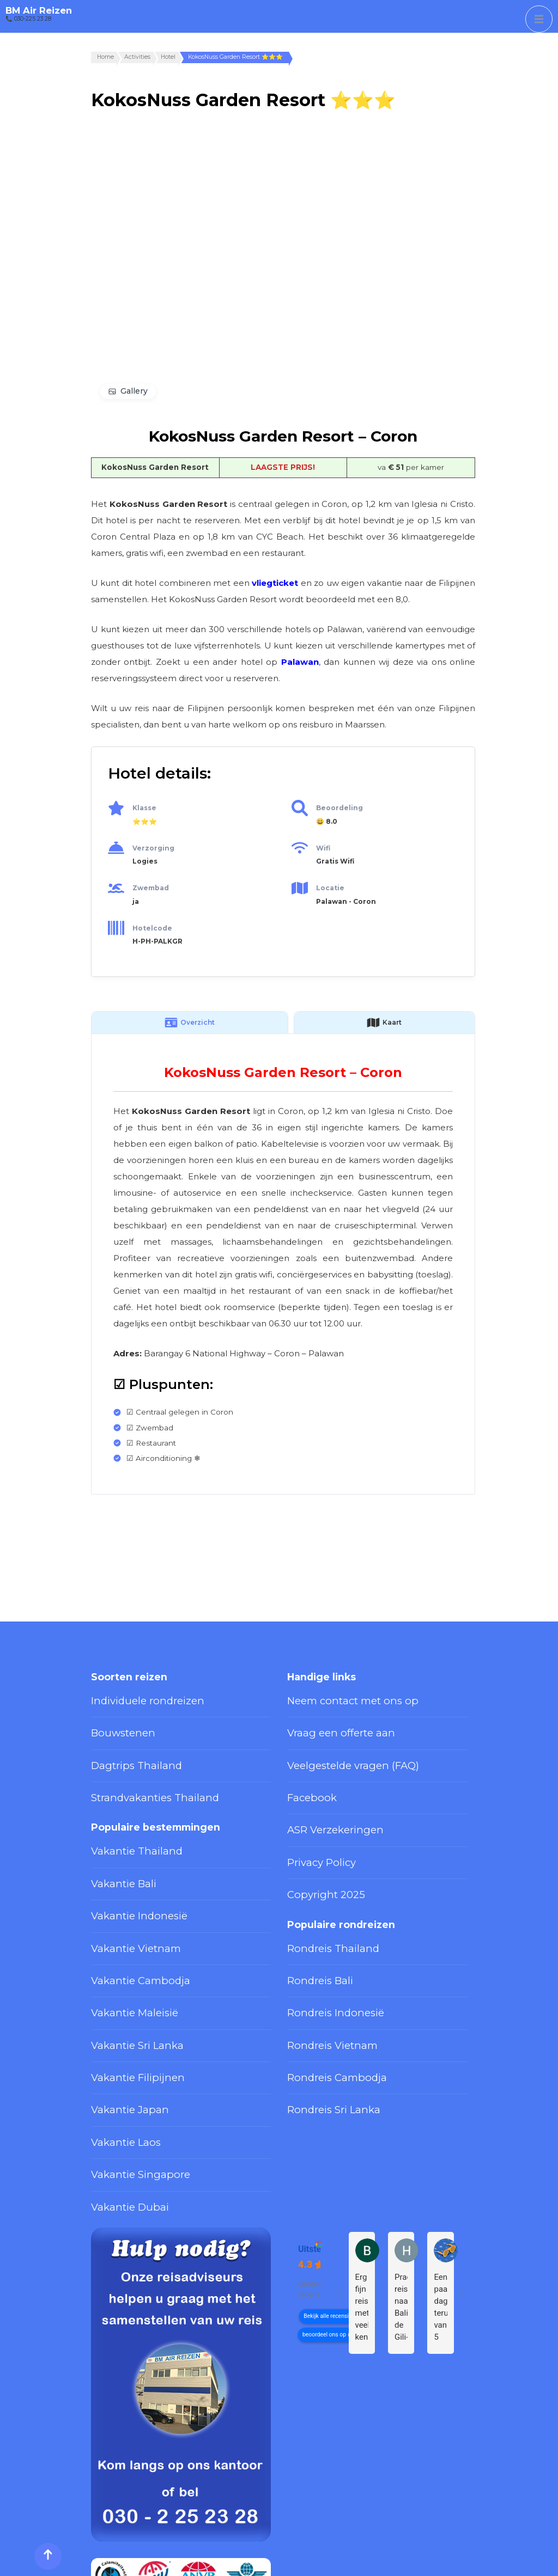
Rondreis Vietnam (320, 1967)
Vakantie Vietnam (123, 1893)
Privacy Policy (312, 1822)
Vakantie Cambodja (126, 1918)
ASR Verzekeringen (323, 1796)
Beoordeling (339, 808)
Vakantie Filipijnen (124, 1992)
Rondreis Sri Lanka (321, 2018)
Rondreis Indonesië (323, 1942)
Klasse (144, 808)
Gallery (134, 391)
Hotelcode (152, 928)
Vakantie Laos (116, 2043)
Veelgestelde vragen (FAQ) (336, 1746)
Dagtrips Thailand (123, 1746)
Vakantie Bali (114, 1843)
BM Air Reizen (38, 10)
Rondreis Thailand (320, 1893)
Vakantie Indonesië (126, 1868)
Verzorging (153, 848)
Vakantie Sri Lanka (125, 1967)
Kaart (384, 1022)
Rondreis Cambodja (323, 1992)
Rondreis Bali (311, 1918)
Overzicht (190, 1022)
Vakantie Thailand (123, 1818)
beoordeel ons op (324, 2216)
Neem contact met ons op (336, 1697)
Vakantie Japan (119, 2018)
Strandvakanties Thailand (137, 1771)
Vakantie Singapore (127, 2068)
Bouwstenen (115, 1722)
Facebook (306, 1771)
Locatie (330, 888)
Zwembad (150, 888)
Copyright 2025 (315, 1847)
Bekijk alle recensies (329, 2197)
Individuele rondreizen (132, 1697)
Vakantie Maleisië (123, 1942)
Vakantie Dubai (119, 2092)
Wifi (323, 848)
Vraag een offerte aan (327, 1722)
